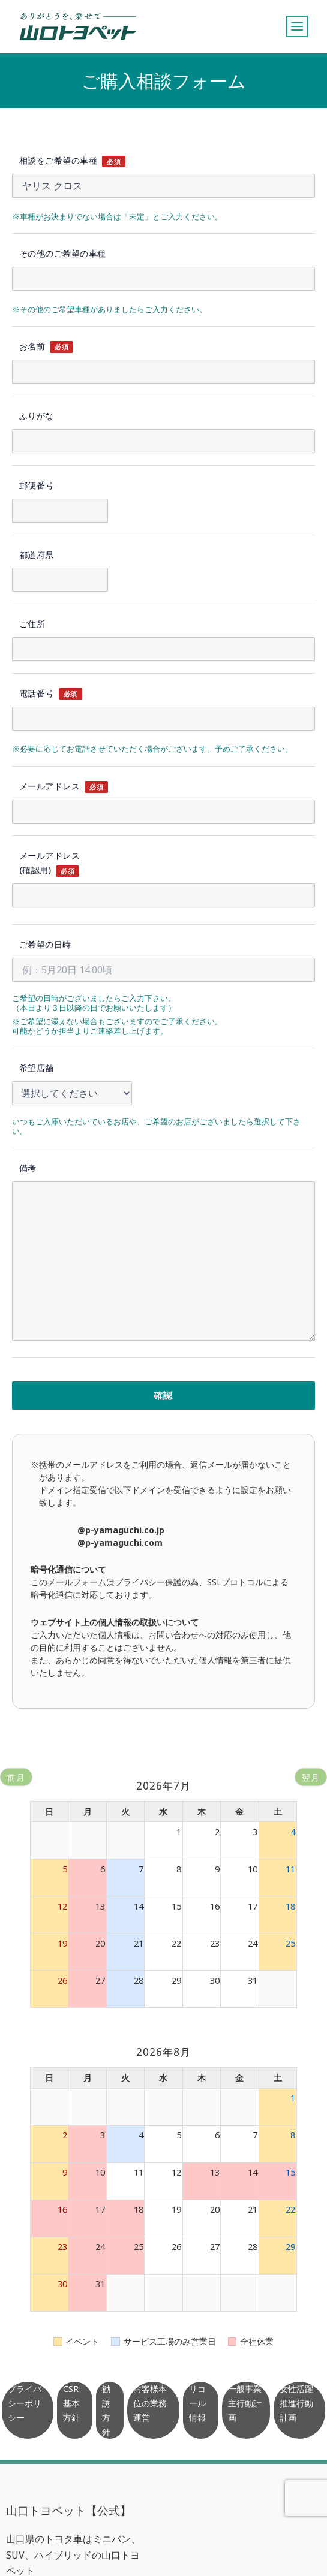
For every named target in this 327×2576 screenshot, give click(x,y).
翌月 (311, 1777)
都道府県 (36, 554)
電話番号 (36, 693)
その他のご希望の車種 (62, 253)
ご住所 (32, 623)
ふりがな (36, 415)
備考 (28, 1168)
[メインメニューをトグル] (297, 26)
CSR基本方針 (71, 2403)
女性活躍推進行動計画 (296, 2403)
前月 (16, 1777)
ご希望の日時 (45, 944)
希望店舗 (36, 1067)
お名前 (32, 346)
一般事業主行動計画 (245, 2403)
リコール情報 (197, 2403)
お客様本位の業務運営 (150, 2403)
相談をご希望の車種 (58, 160)
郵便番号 (36, 485)
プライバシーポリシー (24, 2403)
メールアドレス (49, 786)
